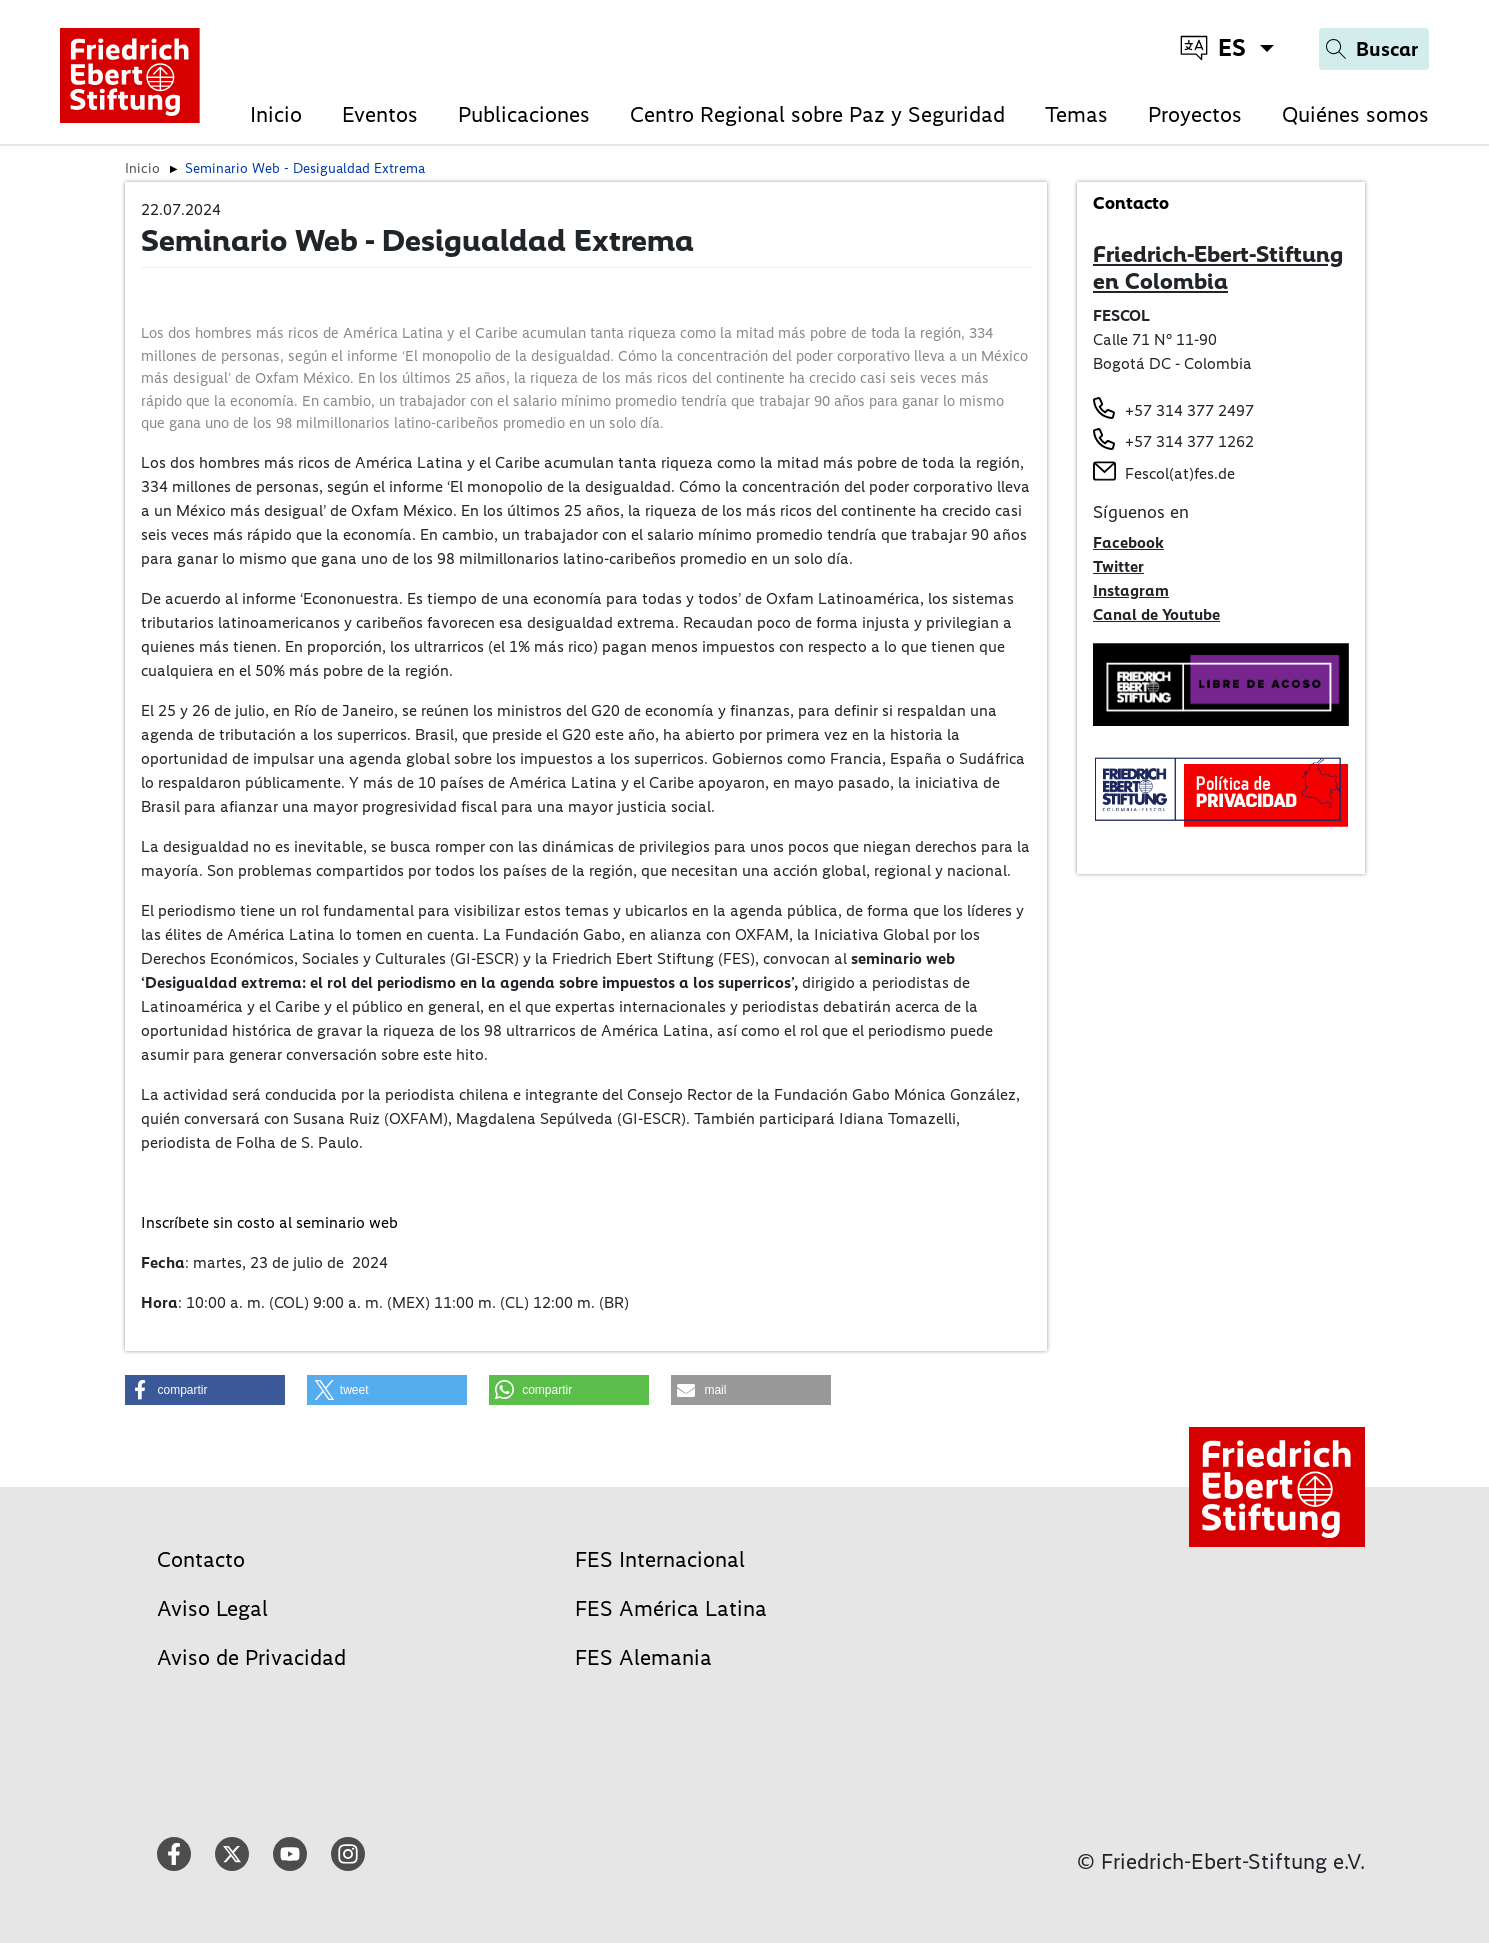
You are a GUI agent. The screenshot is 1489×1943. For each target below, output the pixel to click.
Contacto (201, 1559)
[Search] (1374, 49)
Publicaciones (524, 114)
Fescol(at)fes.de (1180, 473)
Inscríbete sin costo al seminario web (269, 1222)
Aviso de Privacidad (251, 1657)
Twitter (1118, 566)
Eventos (380, 114)
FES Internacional (660, 1559)
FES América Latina (671, 1608)
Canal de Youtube (1156, 614)
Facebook (1128, 542)
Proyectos (1195, 114)
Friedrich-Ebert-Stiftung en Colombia (1218, 268)
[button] (205, 1390)
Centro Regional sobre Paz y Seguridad (817, 114)
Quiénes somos (1355, 114)
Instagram (1131, 590)
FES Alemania (643, 1657)
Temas (1076, 114)
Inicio (276, 114)
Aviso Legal (212, 1608)
